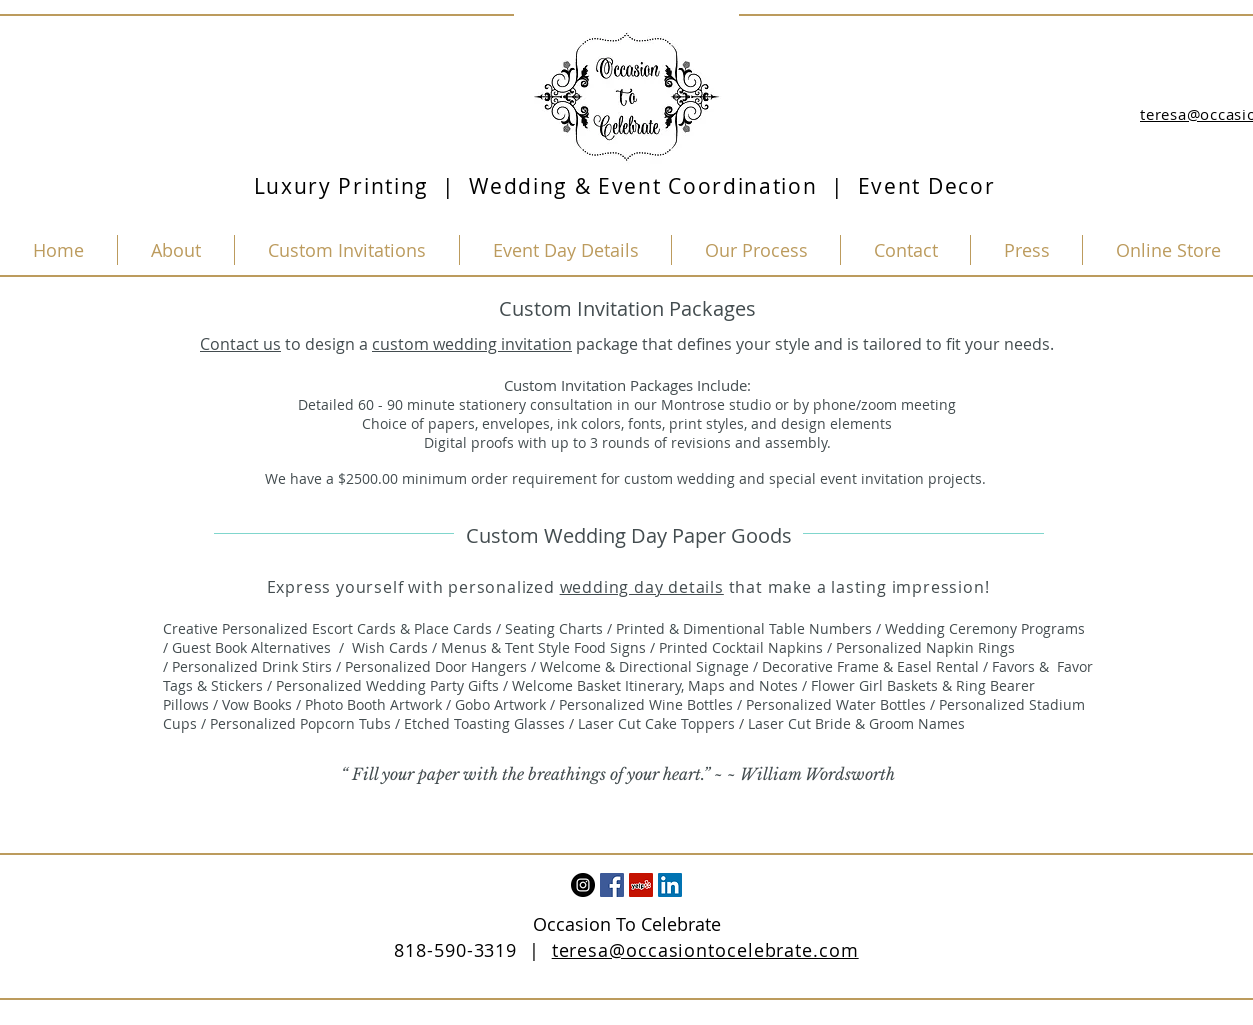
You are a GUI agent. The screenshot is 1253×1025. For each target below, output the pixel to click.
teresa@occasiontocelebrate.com (705, 950)
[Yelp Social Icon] (641, 885)
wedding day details (642, 587)
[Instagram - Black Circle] (583, 885)
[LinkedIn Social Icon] (670, 885)
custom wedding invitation (472, 344)
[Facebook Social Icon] (612, 885)
